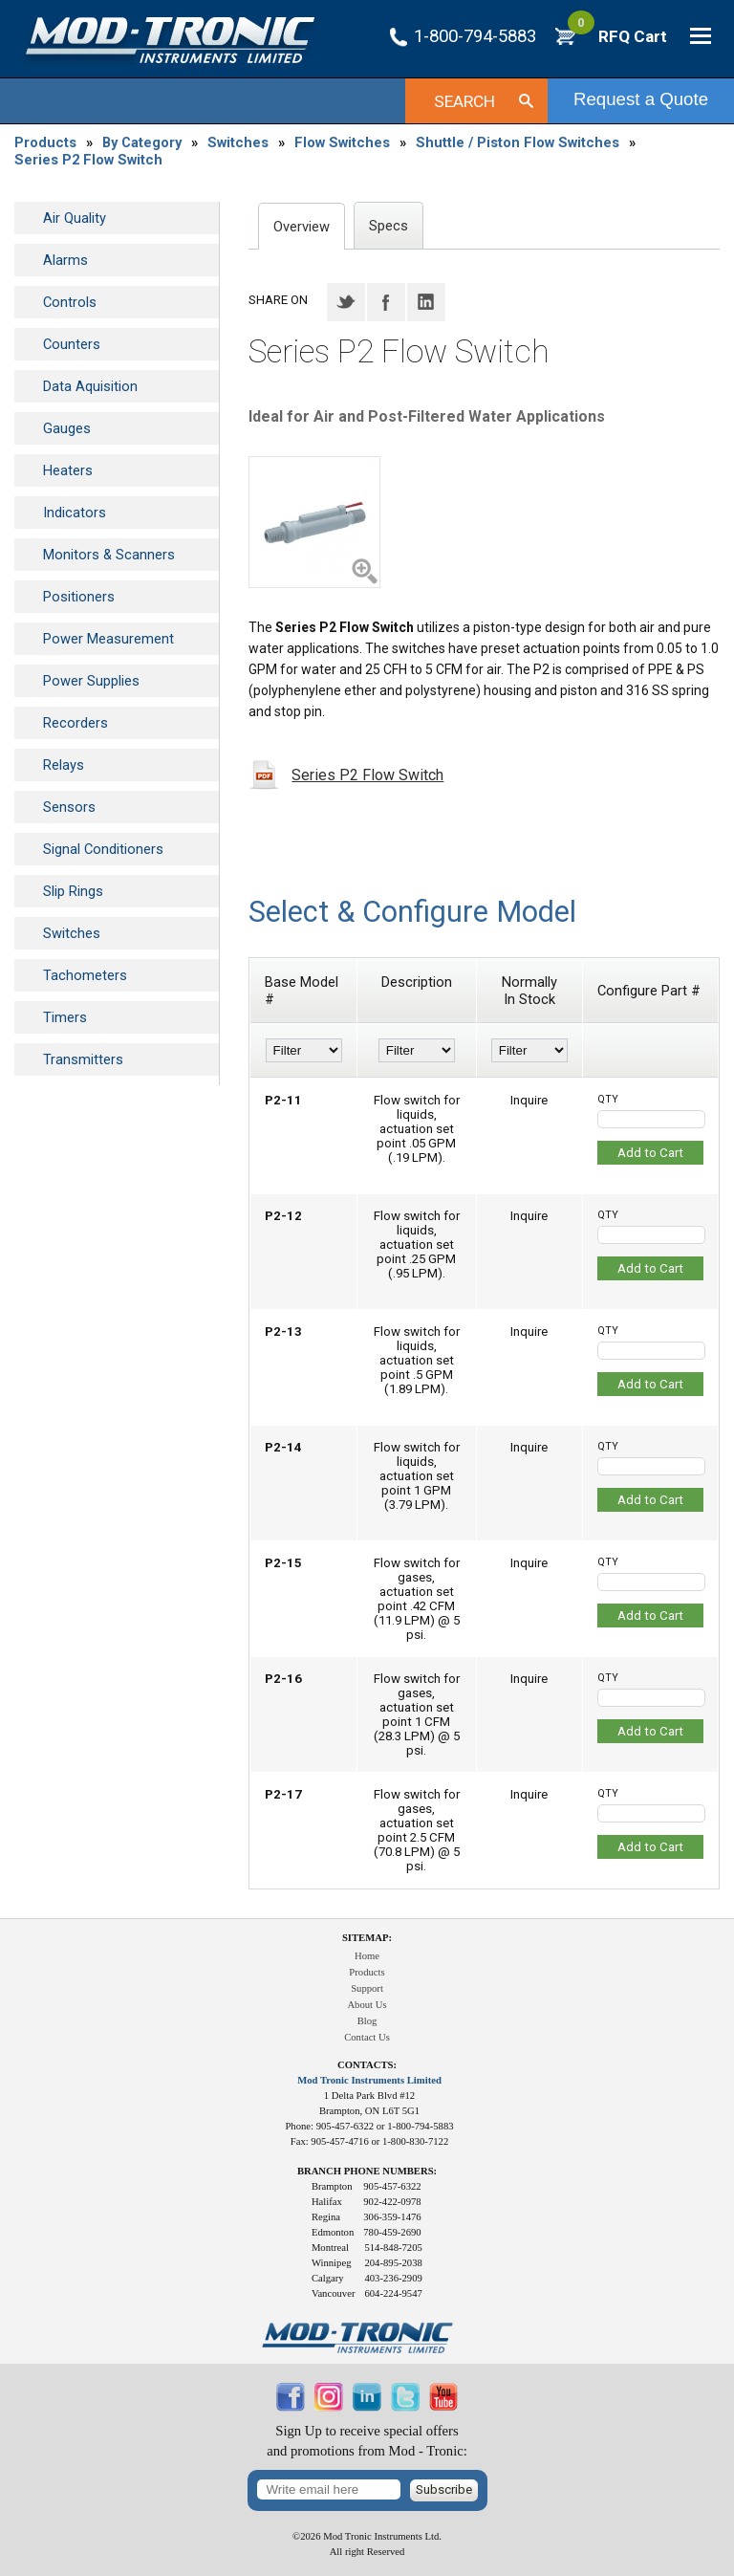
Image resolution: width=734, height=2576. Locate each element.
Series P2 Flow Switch (88, 159)
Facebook (386, 302)
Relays (63, 765)
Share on (278, 300)
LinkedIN (426, 302)
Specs (388, 225)
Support (367, 1988)
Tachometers (85, 975)
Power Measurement (108, 638)
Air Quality (74, 218)
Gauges (67, 428)
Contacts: (367, 2065)
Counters (71, 344)
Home (367, 1956)
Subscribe (444, 2489)
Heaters (68, 470)
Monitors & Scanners (109, 554)
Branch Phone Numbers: (367, 2171)
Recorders (75, 722)
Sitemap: (367, 1937)
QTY (607, 1099)
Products (45, 142)
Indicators (74, 512)
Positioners (79, 596)
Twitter (346, 302)
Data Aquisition (90, 386)
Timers (65, 1017)
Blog (367, 2021)
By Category (142, 142)
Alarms (65, 260)
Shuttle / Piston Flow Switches (517, 142)
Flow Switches (342, 142)
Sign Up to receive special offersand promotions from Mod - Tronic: (367, 2440)
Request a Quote (640, 99)
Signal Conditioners (103, 849)
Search (464, 101)
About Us (366, 2004)
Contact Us (367, 2037)
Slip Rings (73, 891)
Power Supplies (91, 680)
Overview (301, 226)
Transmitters (83, 1059)
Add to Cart (650, 1153)
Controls (70, 302)
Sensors (69, 807)
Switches (238, 142)
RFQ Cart (617, 36)
